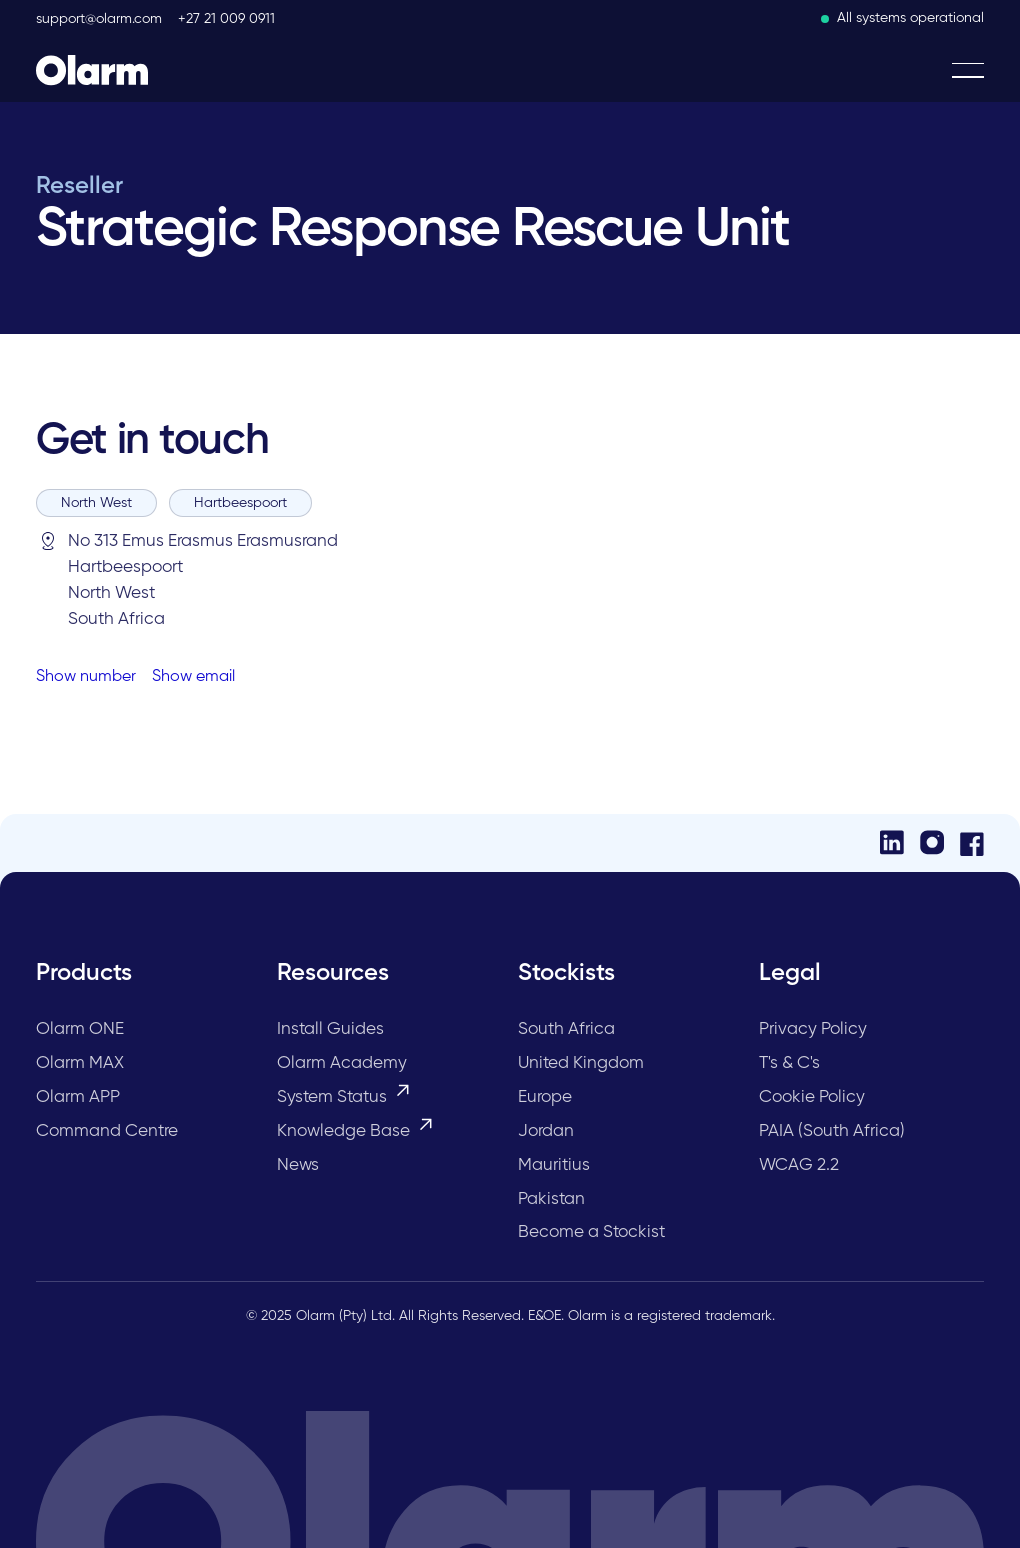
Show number (86, 677)
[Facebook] (972, 843)
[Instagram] (932, 843)
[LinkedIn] (892, 843)
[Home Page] (92, 70)
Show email (193, 677)
